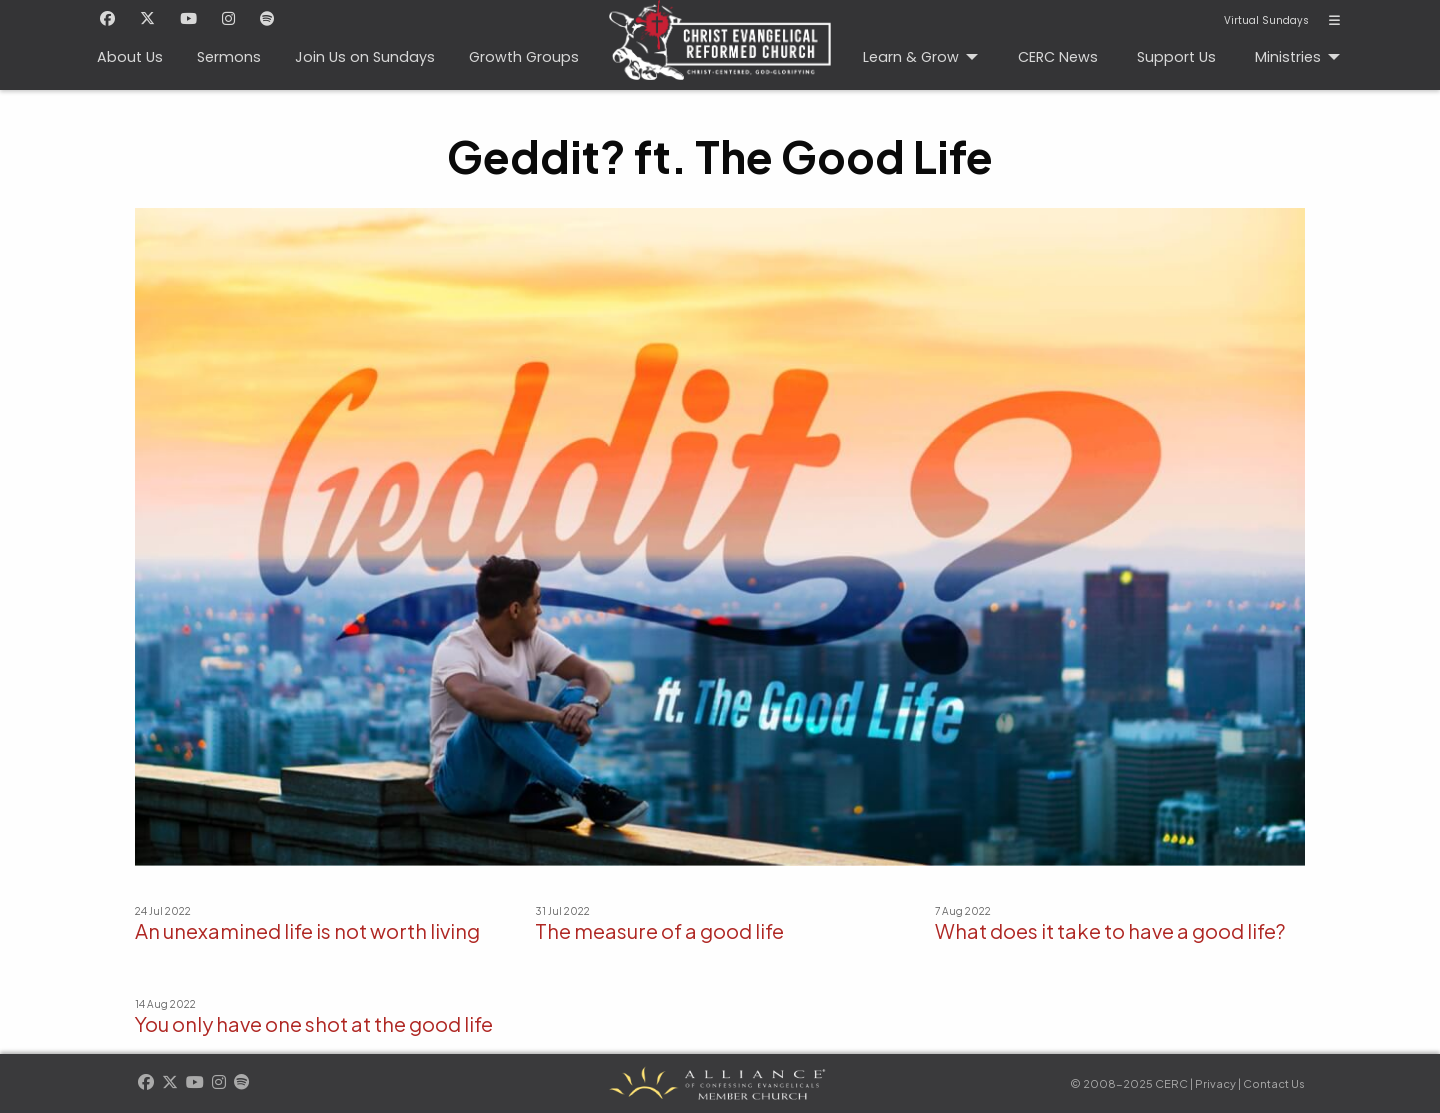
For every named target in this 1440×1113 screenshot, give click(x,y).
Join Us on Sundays (365, 57)
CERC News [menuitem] (1058, 57)
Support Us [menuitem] (1176, 57)
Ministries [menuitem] (1288, 57)
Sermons (229, 57)
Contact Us (1274, 1083)
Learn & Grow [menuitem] (911, 57)
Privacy (1215, 1083)
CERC (714, 31)
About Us (130, 57)
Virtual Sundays (1266, 21)
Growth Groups (524, 57)
